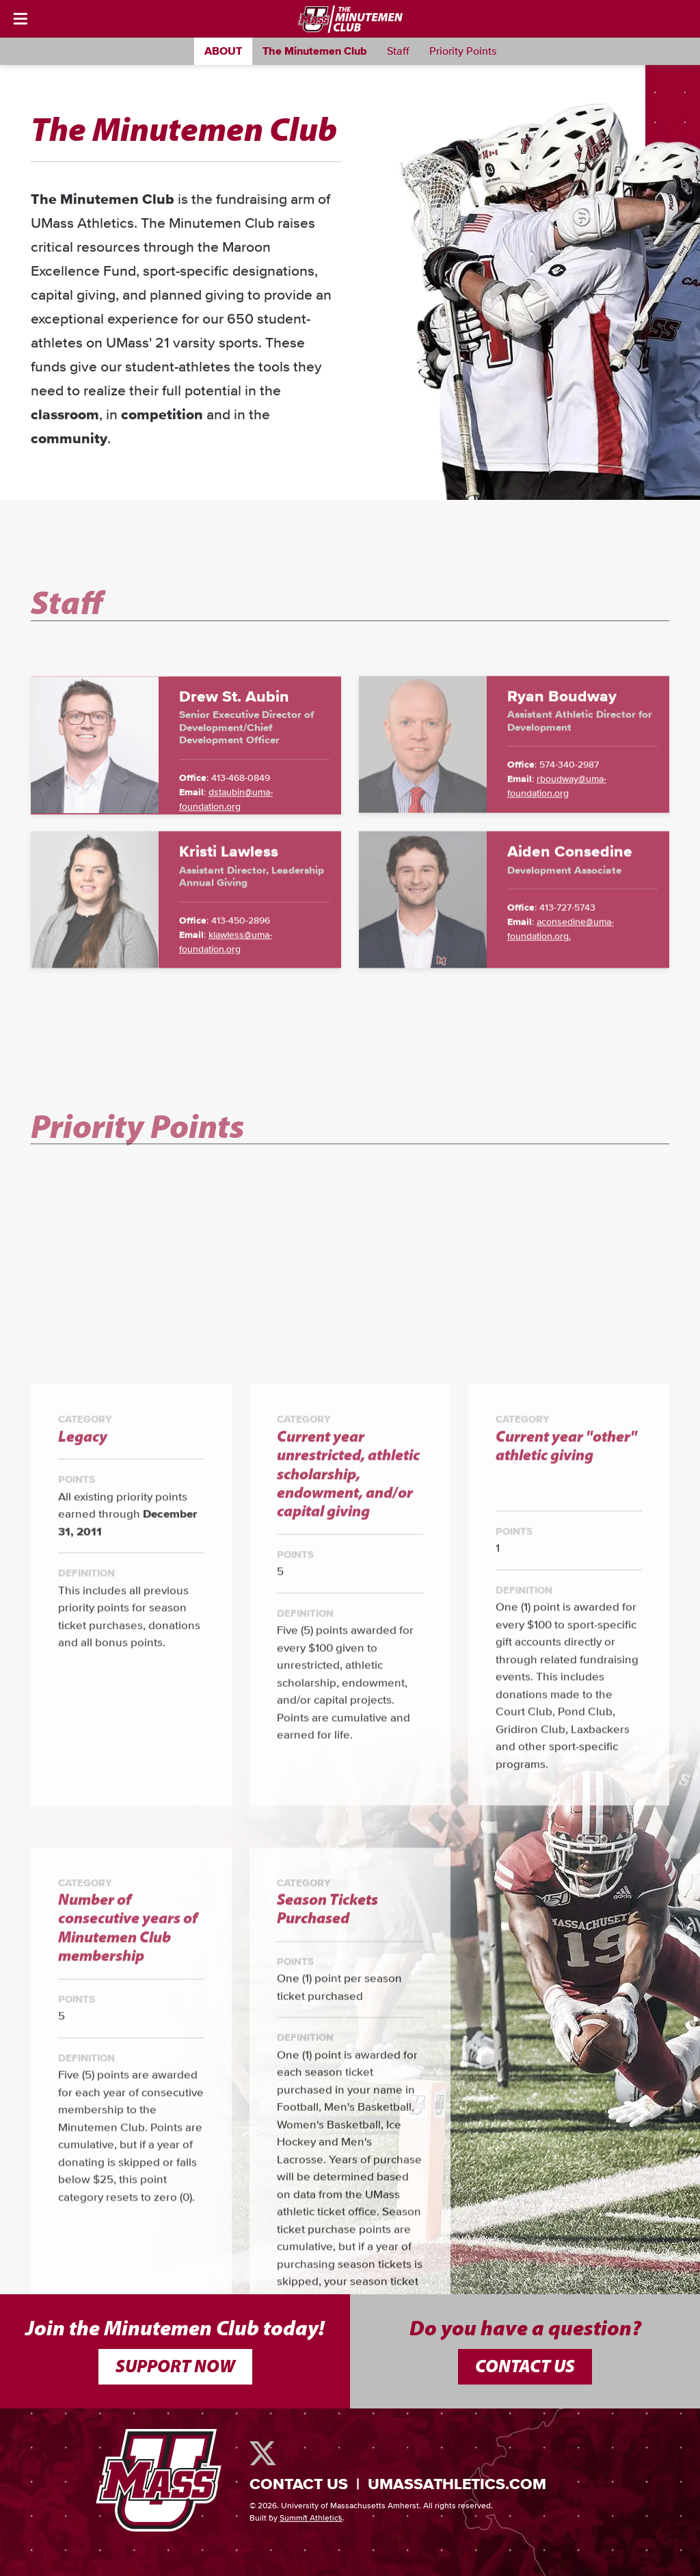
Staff (398, 51)
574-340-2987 (569, 860)
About (223, 51)
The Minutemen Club (314, 51)
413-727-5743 (567, 1003)
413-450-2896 (240, 1015)
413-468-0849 (240, 874)
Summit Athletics (311, 2518)
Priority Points (462, 51)
